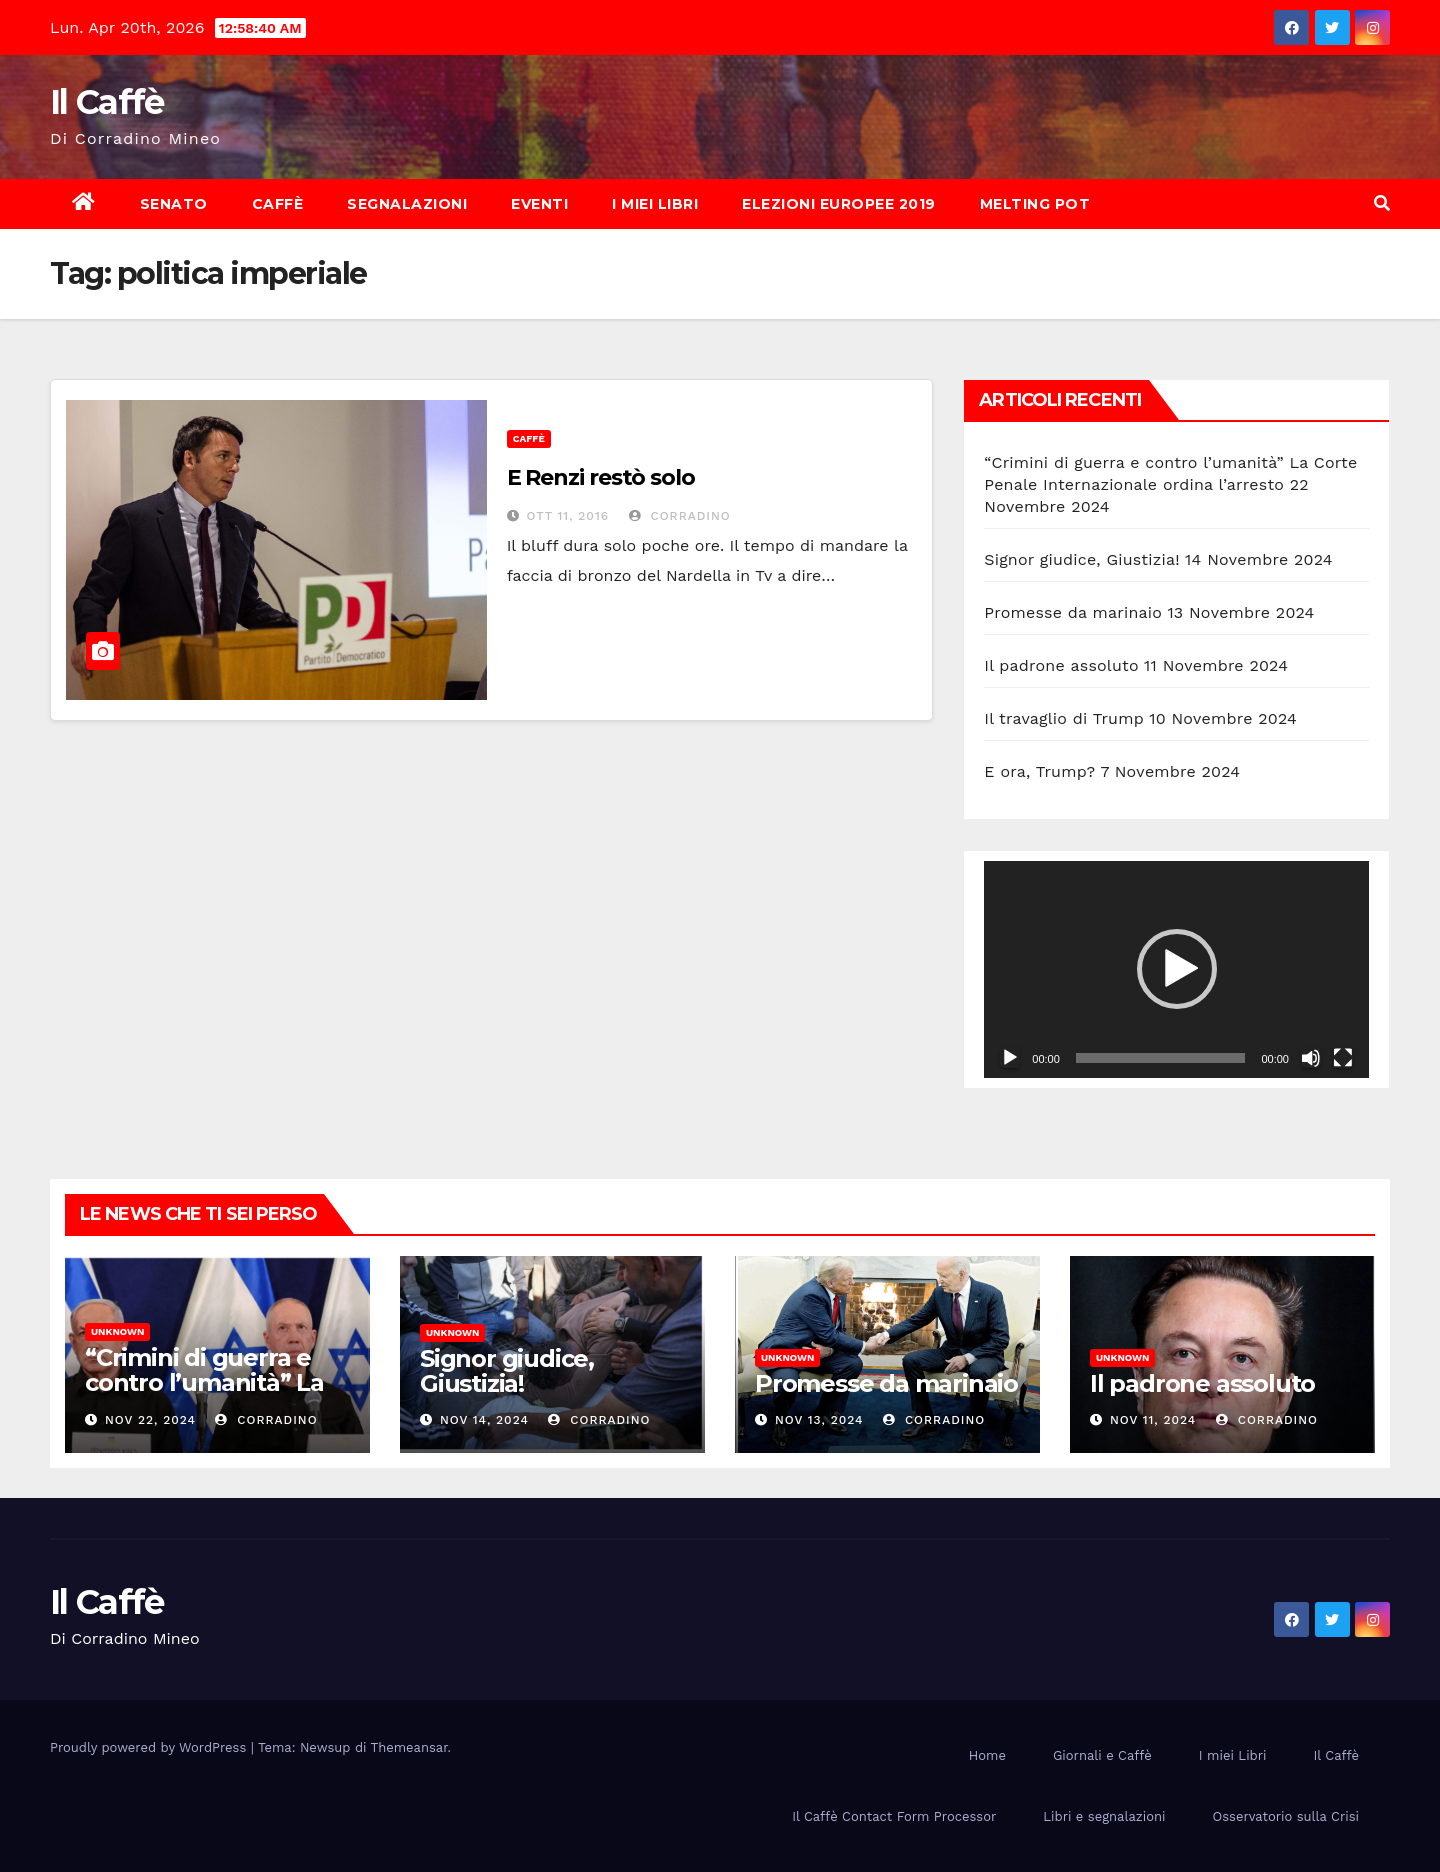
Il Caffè (106, 102)
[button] (1382, 203)
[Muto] (1311, 1058)
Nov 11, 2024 (1153, 1420)
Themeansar (409, 1747)
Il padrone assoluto (1061, 665)
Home (987, 1755)
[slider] (1161, 1058)
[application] (1176, 969)
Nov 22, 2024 (150, 1420)
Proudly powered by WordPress (150, 1747)
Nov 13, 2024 (819, 1420)
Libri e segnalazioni (1104, 1816)
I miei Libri (655, 204)
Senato (174, 204)
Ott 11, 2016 (568, 516)
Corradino (680, 516)
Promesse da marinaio (1073, 612)
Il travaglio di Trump (1064, 718)
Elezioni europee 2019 (839, 204)
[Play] (1010, 1058)
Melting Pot (1035, 204)
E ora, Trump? (1039, 771)
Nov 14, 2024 (484, 1420)
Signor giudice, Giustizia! (1081, 559)
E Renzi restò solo (601, 477)
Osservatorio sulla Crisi (1286, 1816)
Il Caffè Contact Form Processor (894, 1816)
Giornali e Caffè (1102, 1755)
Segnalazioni (407, 204)
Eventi (539, 204)
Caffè (278, 204)
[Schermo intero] (1343, 1058)
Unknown (117, 1331)
